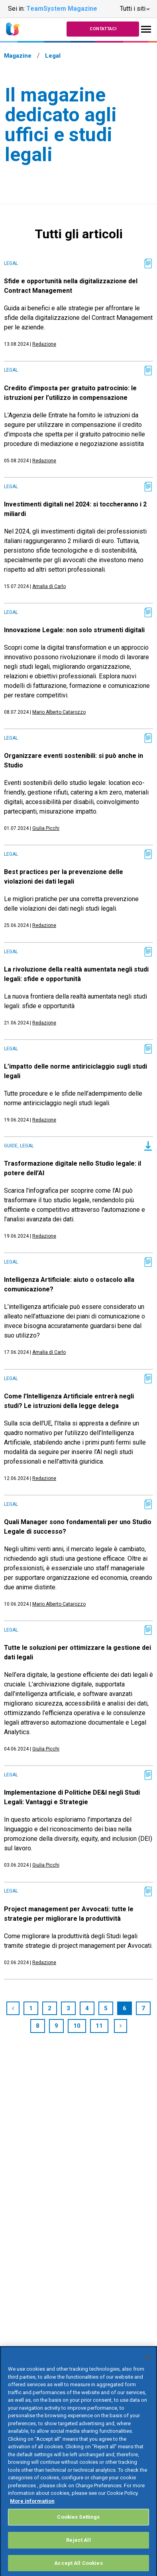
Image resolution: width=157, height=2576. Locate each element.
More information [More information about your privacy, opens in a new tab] (32, 2510)
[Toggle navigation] (146, 29)
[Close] (147, 2366)
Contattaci (103, 28)
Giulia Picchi (45, 828)
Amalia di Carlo (49, 586)
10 (76, 2025)
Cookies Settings (78, 2526)
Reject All (78, 2549)
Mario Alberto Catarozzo (59, 712)
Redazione (44, 344)
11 (99, 2025)
